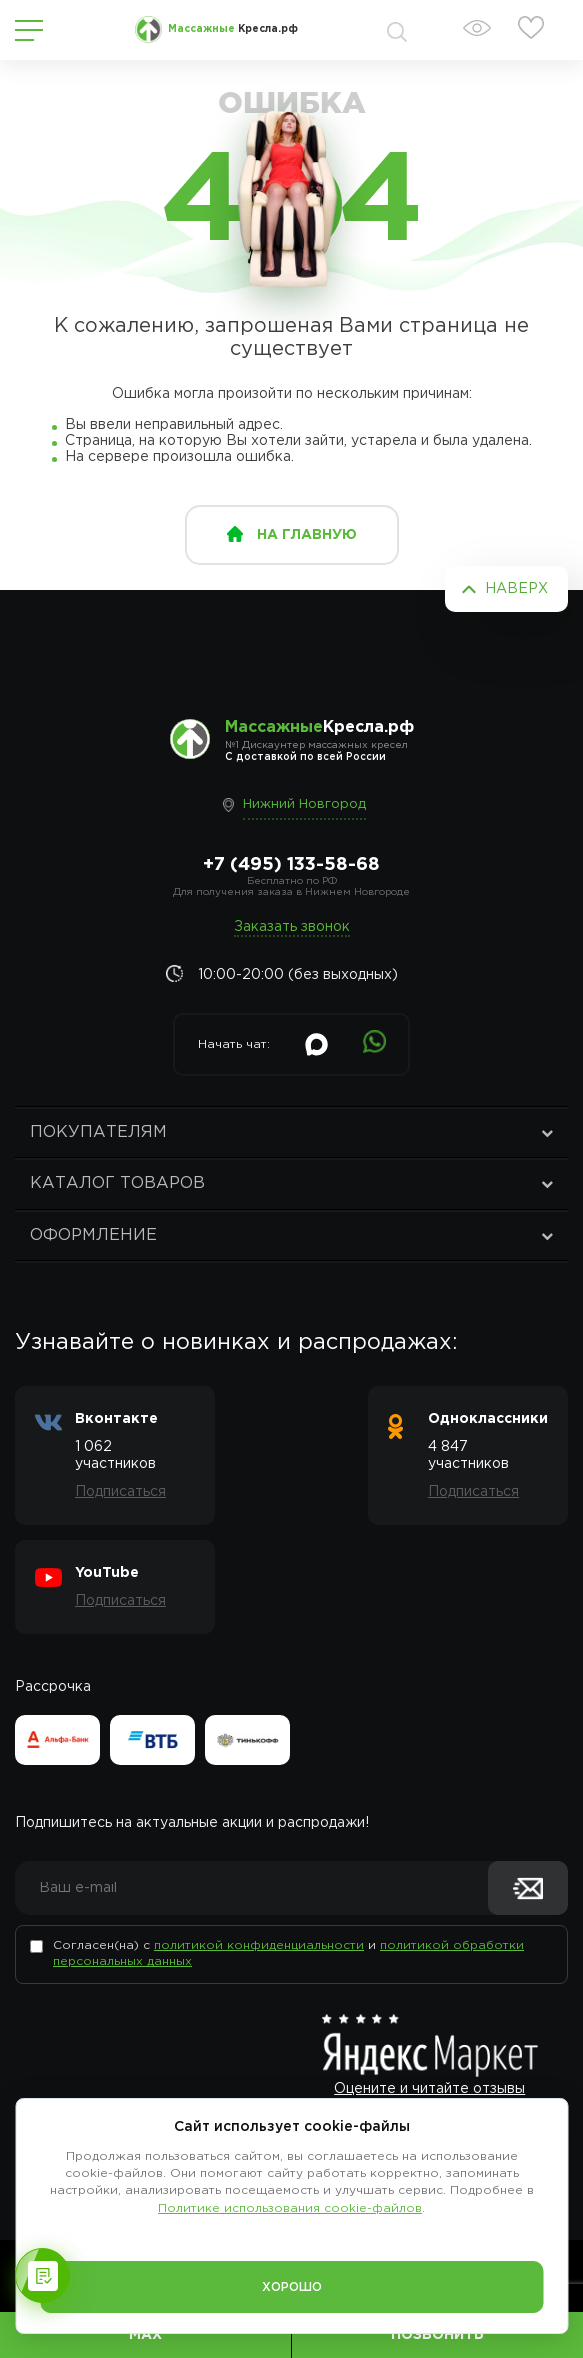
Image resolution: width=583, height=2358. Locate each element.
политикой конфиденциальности (259, 1945)
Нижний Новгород (304, 804)
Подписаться (120, 1492)
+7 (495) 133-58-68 (291, 865)
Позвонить (437, 2335)
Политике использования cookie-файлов (290, 2208)
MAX (145, 2335)
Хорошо (292, 2287)
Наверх (516, 589)
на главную (307, 535)
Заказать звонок (292, 927)
